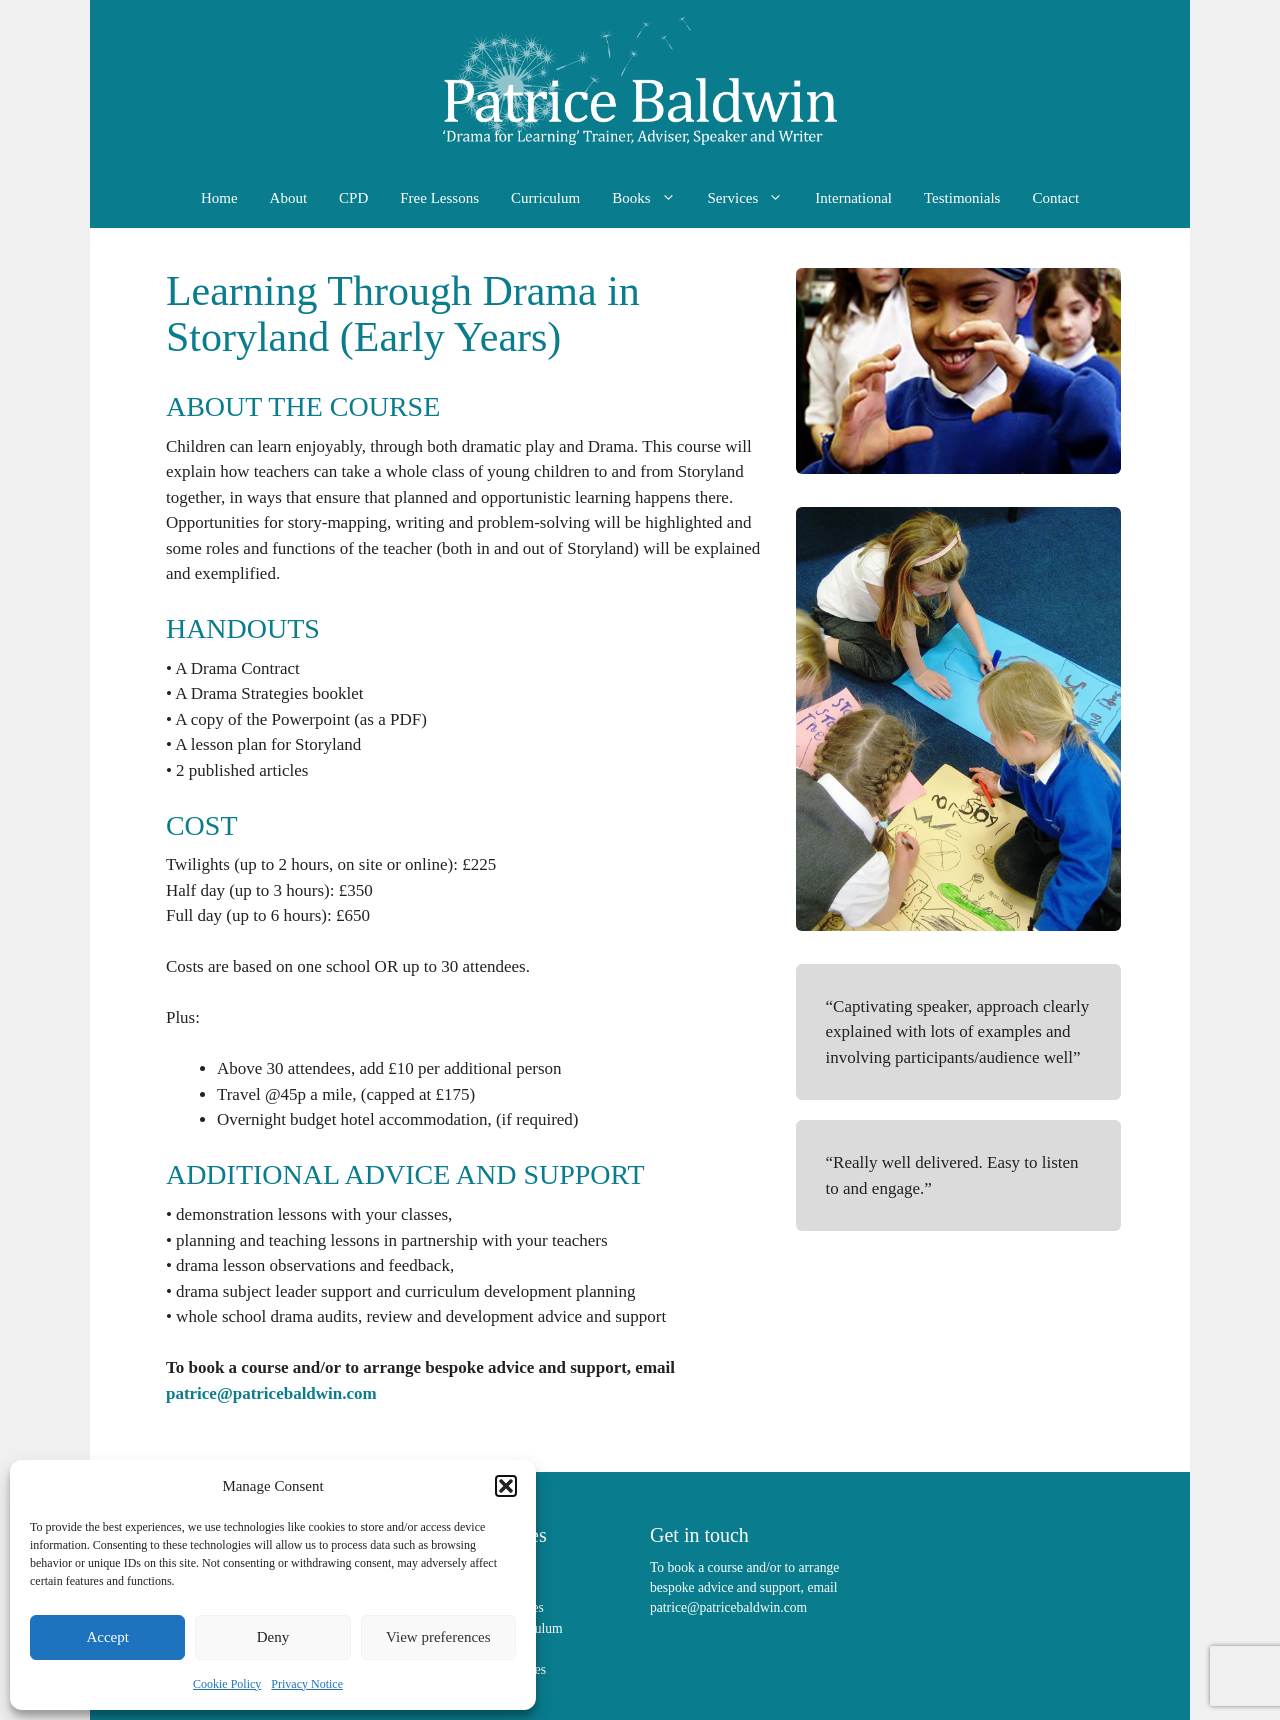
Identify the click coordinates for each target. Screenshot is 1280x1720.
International (853, 198)
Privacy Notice (307, 1684)
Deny (273, 1637)
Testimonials (962, 198)
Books (651, 198)
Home (219, 198)
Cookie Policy (227, 1684)
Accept (107, 1637)
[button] (506, 1486)
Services (754, 198)
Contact (1055, 198)
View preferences (438, 1637)
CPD (353, 198)
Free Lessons (439, 198)
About (289, 198)
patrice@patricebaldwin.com (271, 1393)
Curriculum (545, 198)
